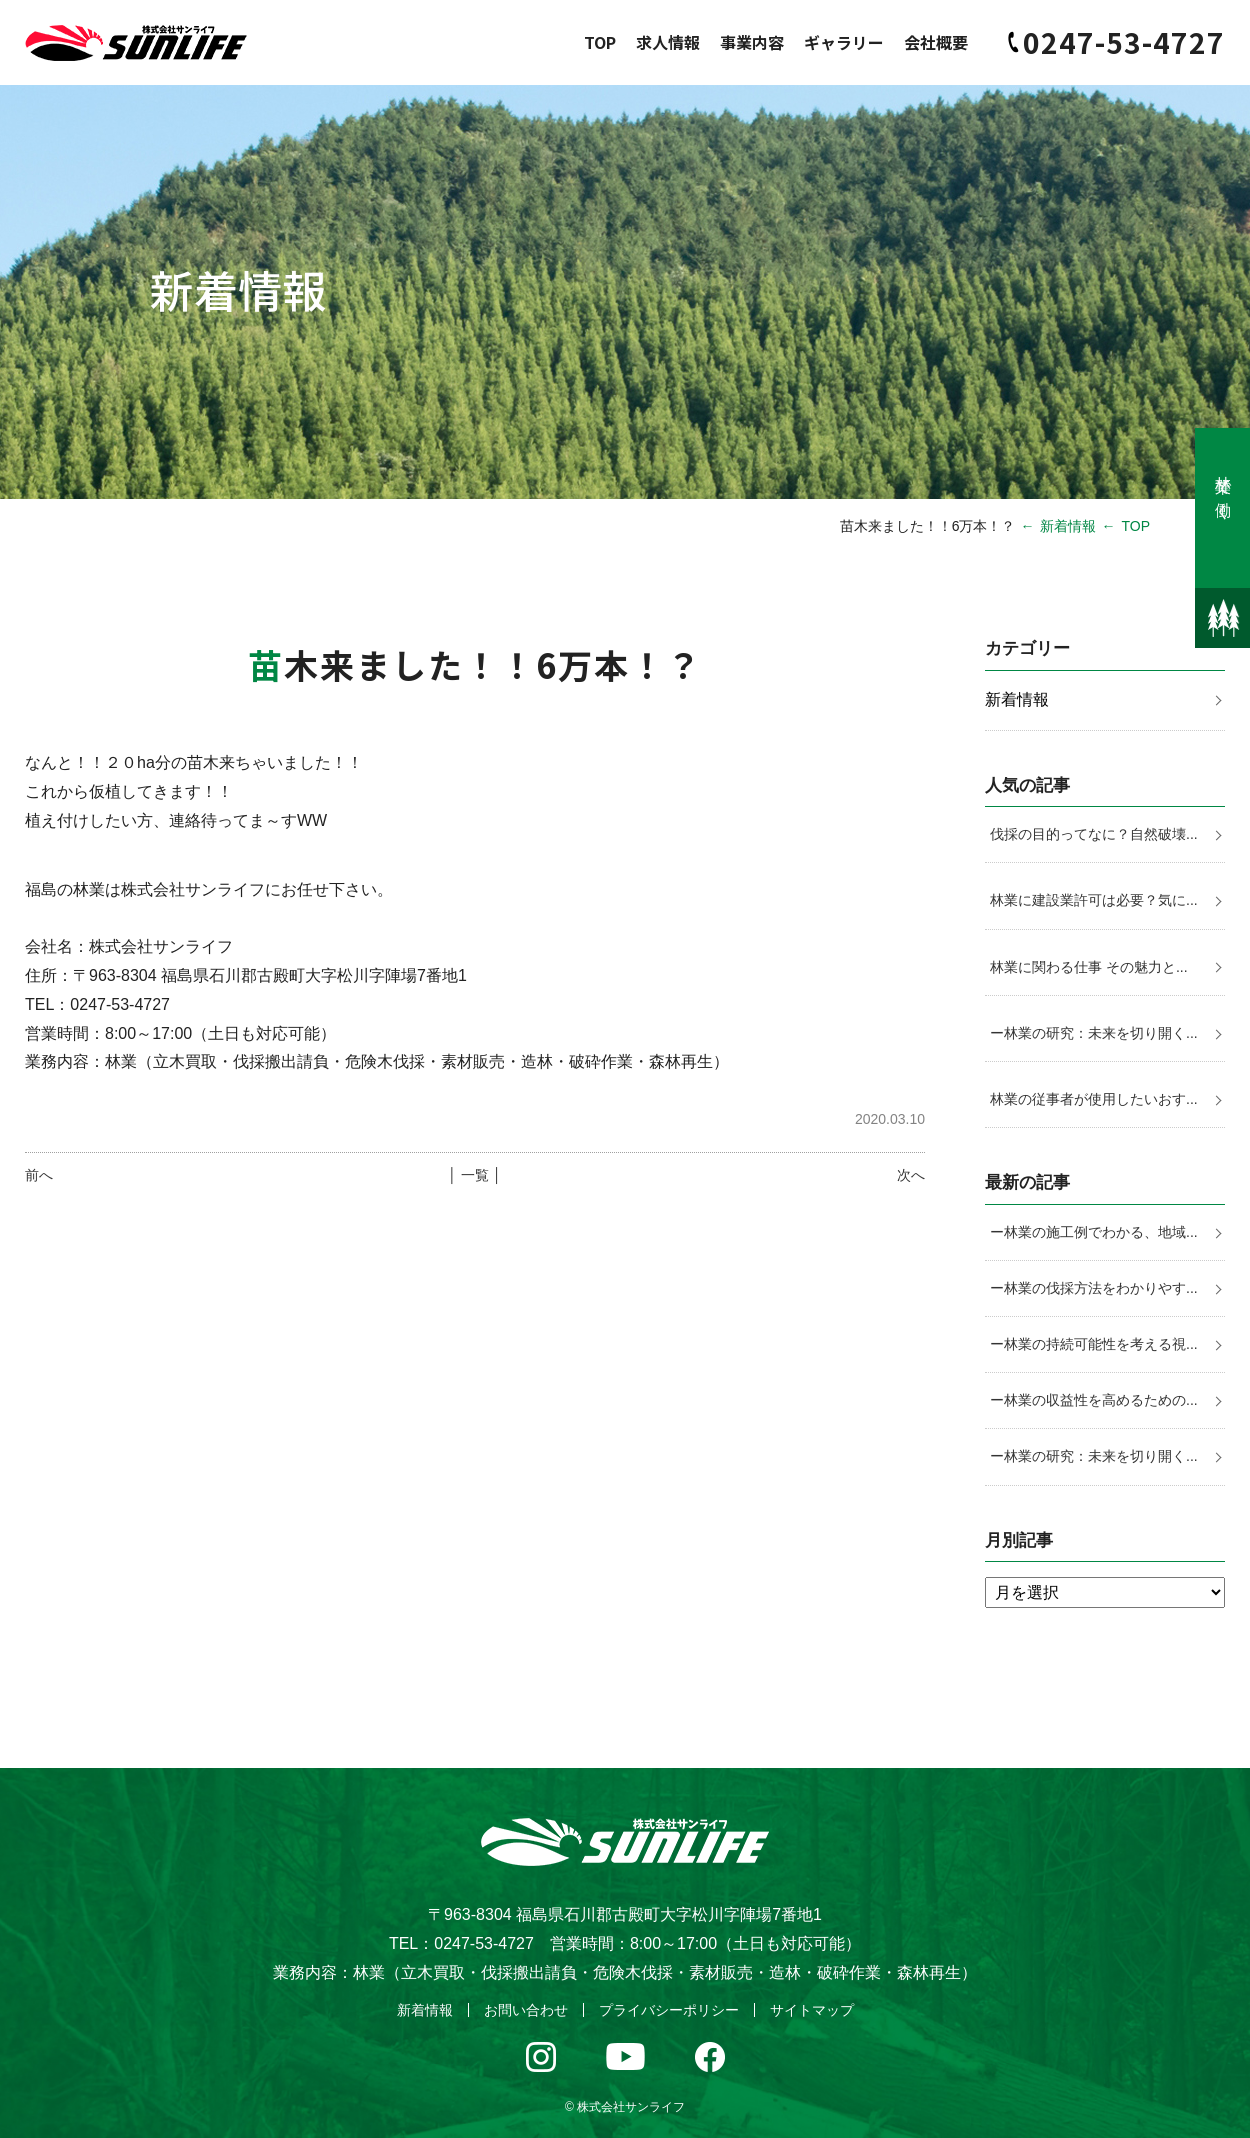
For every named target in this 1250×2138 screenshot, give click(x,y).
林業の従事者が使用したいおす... (1094, 1099)
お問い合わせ (526, 2010)
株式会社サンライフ (631, 2107)
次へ (911, 1175)
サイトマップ (812, 2010)
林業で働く (1223, 488)
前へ (39, 1175)
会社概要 (936, 42)
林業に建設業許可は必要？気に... (1094, 900)
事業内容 (752, 42)
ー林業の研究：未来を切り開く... (1094, 1033)
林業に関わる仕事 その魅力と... (1089, 967)
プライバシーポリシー (669, 2010)
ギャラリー (844, 42)
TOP (600, 42)
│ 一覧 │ (474, 1175)
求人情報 (668, 42)
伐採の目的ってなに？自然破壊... (1094, 834)
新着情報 (1068, 526)
